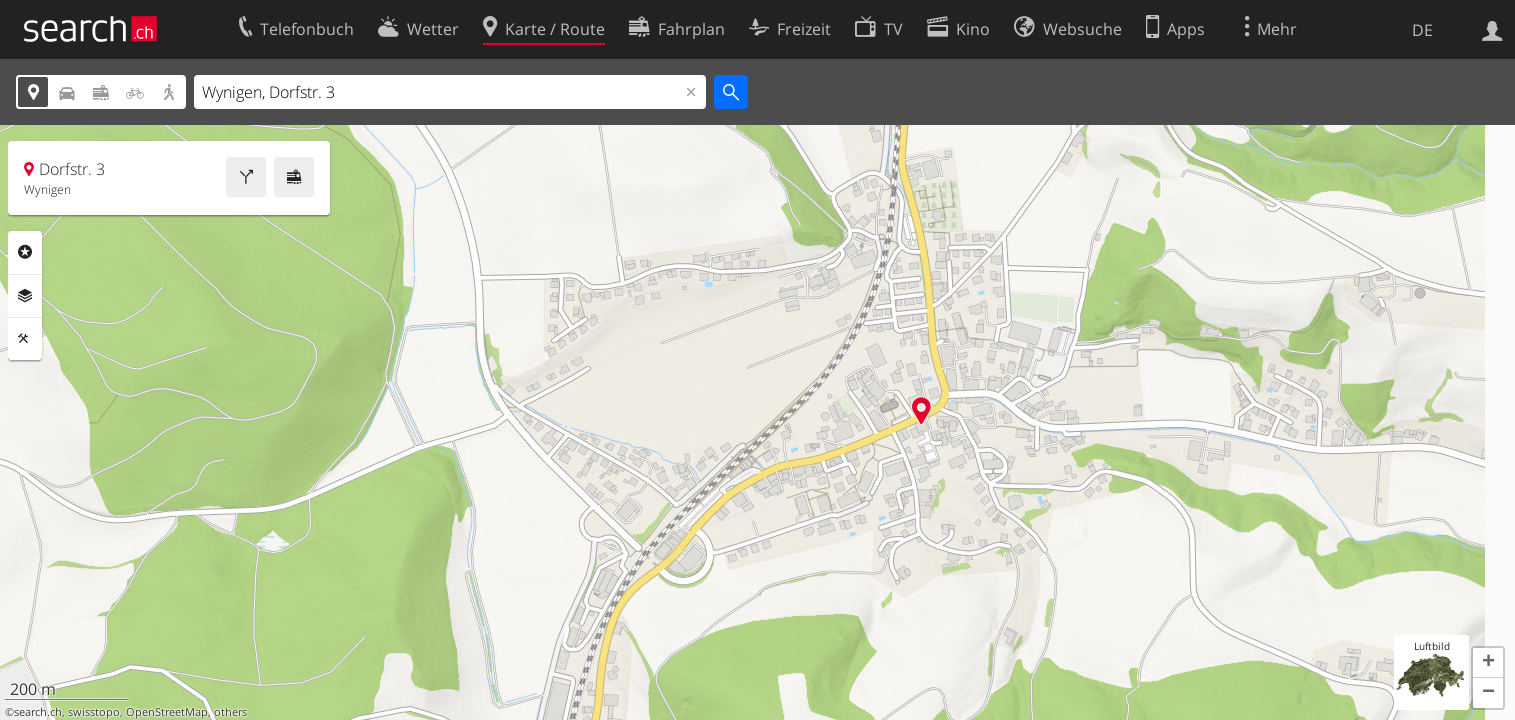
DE (1422, 30)
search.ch (38, 712)
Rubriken (25, 252)
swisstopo (94, 712)
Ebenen (25, 296)
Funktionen (25, 339)
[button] (1488, 663)
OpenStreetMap (167, 712)
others (230, 712)
